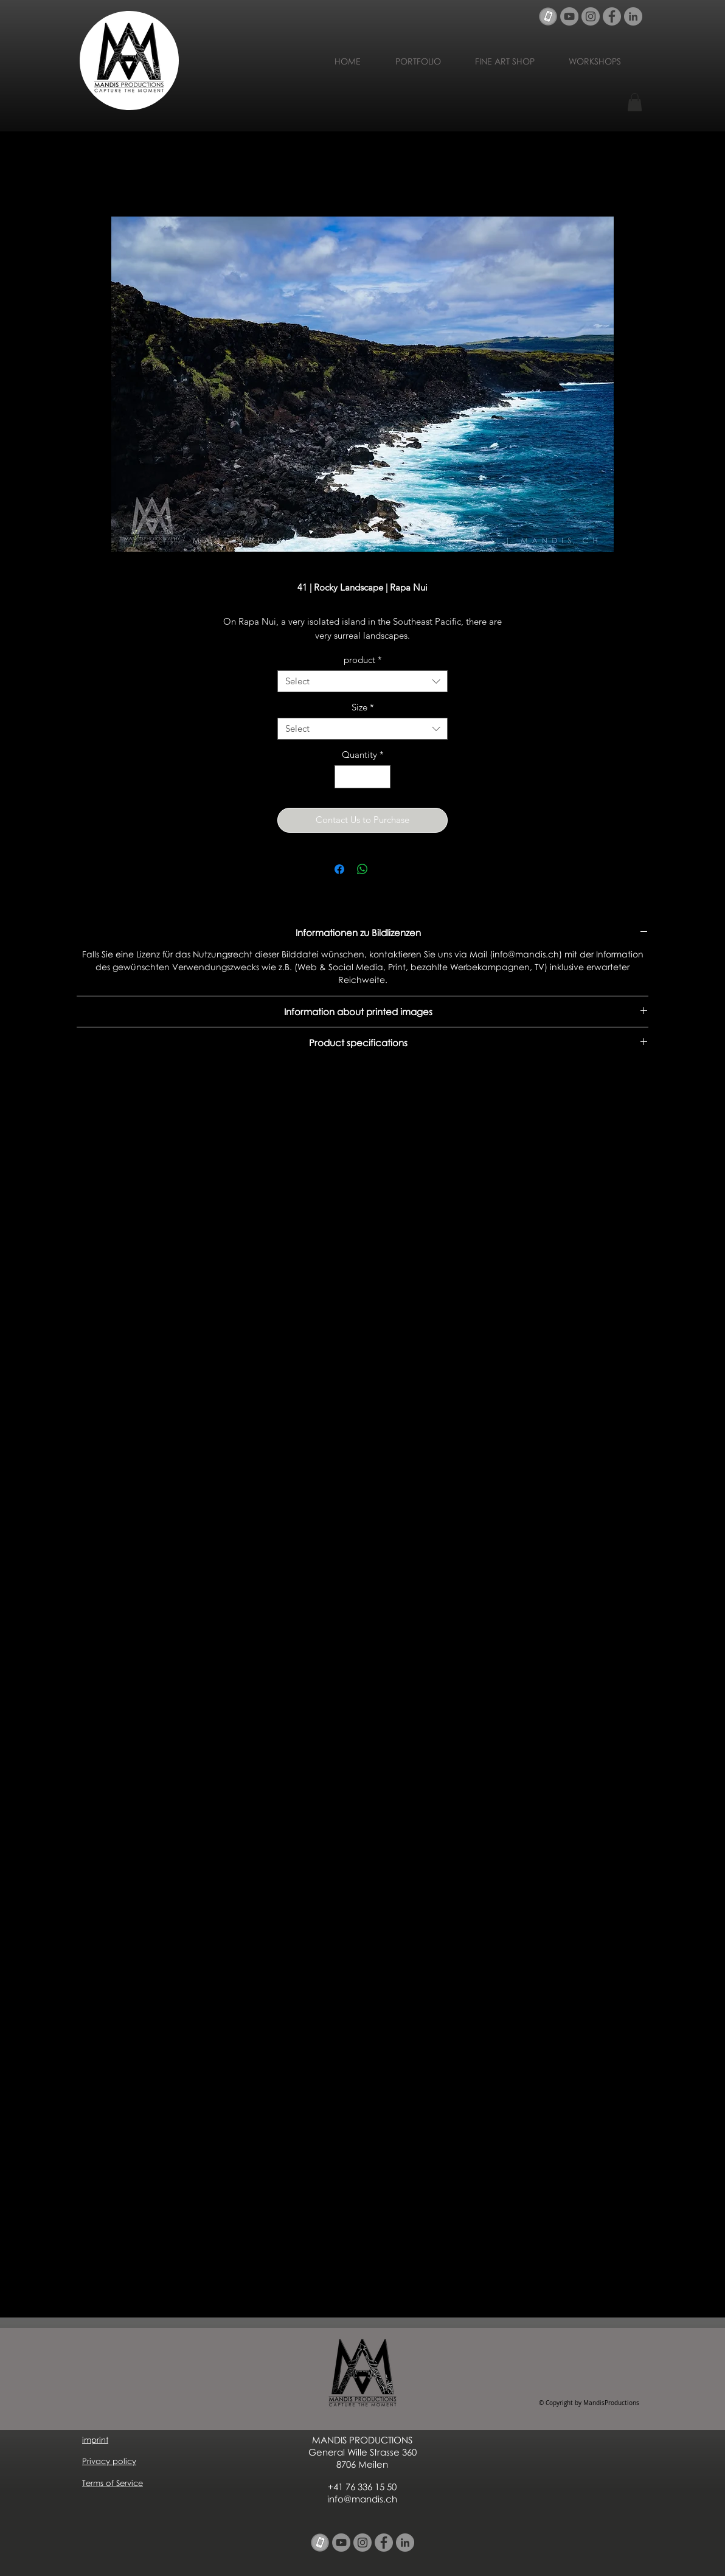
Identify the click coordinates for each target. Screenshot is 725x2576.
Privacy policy (109, 2461)
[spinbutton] (363, 777)
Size (363, 707)
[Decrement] (344, 777)
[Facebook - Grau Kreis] (612, 16)
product (363, 659)
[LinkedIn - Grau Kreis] (633, 16)
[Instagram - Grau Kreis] (590, 16)
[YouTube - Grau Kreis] (569, 16)
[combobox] (362, 681)
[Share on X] (385, 869)
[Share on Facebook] (339, 869)
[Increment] (381, 777)
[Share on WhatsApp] (362, 869)
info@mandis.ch (362, 2498)
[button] (634, 102)
